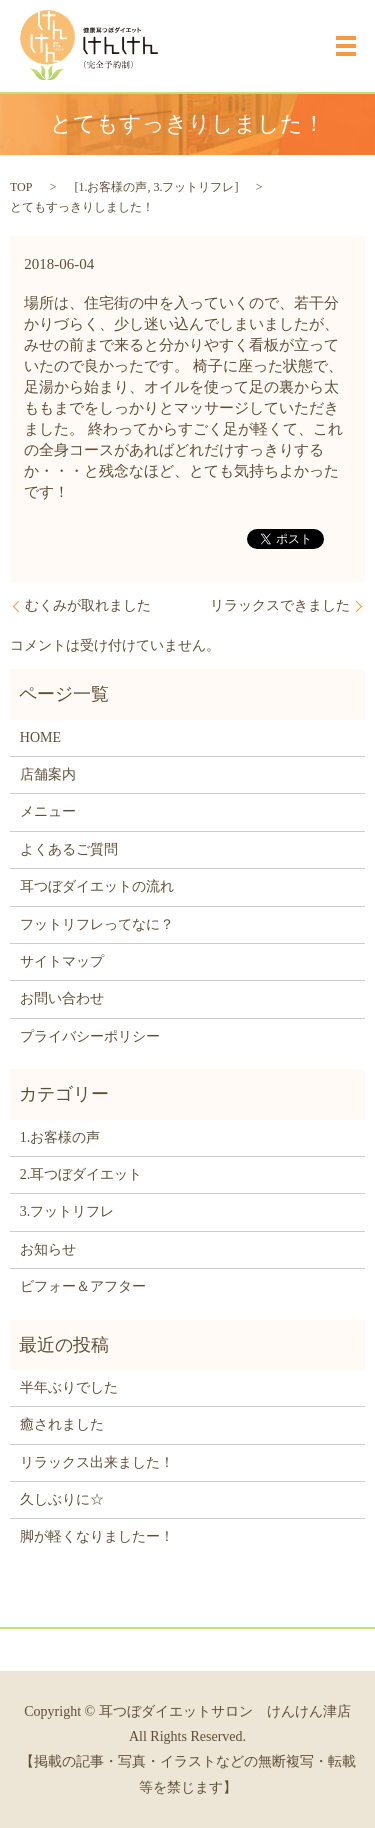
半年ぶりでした (69, 1387)
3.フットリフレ (193, 187)
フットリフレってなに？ (97, 924)
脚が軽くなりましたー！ (97, 1536)
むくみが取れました (88, 605)
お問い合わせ (62, 998)
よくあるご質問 (69, 849)
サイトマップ (62, 961)
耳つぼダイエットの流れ (97, 886)
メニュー (48, 811)
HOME (40, 737)
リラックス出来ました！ (97, 1462)
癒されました (62, 1424)
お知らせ (48, 1249)
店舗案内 (48, 774)
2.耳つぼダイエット (81, 1174)
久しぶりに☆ (62, 1499)
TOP (21, 187)
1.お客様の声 (112, 187)
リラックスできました (280, 605)
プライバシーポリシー (90, 1036)
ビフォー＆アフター (83, 1286)
